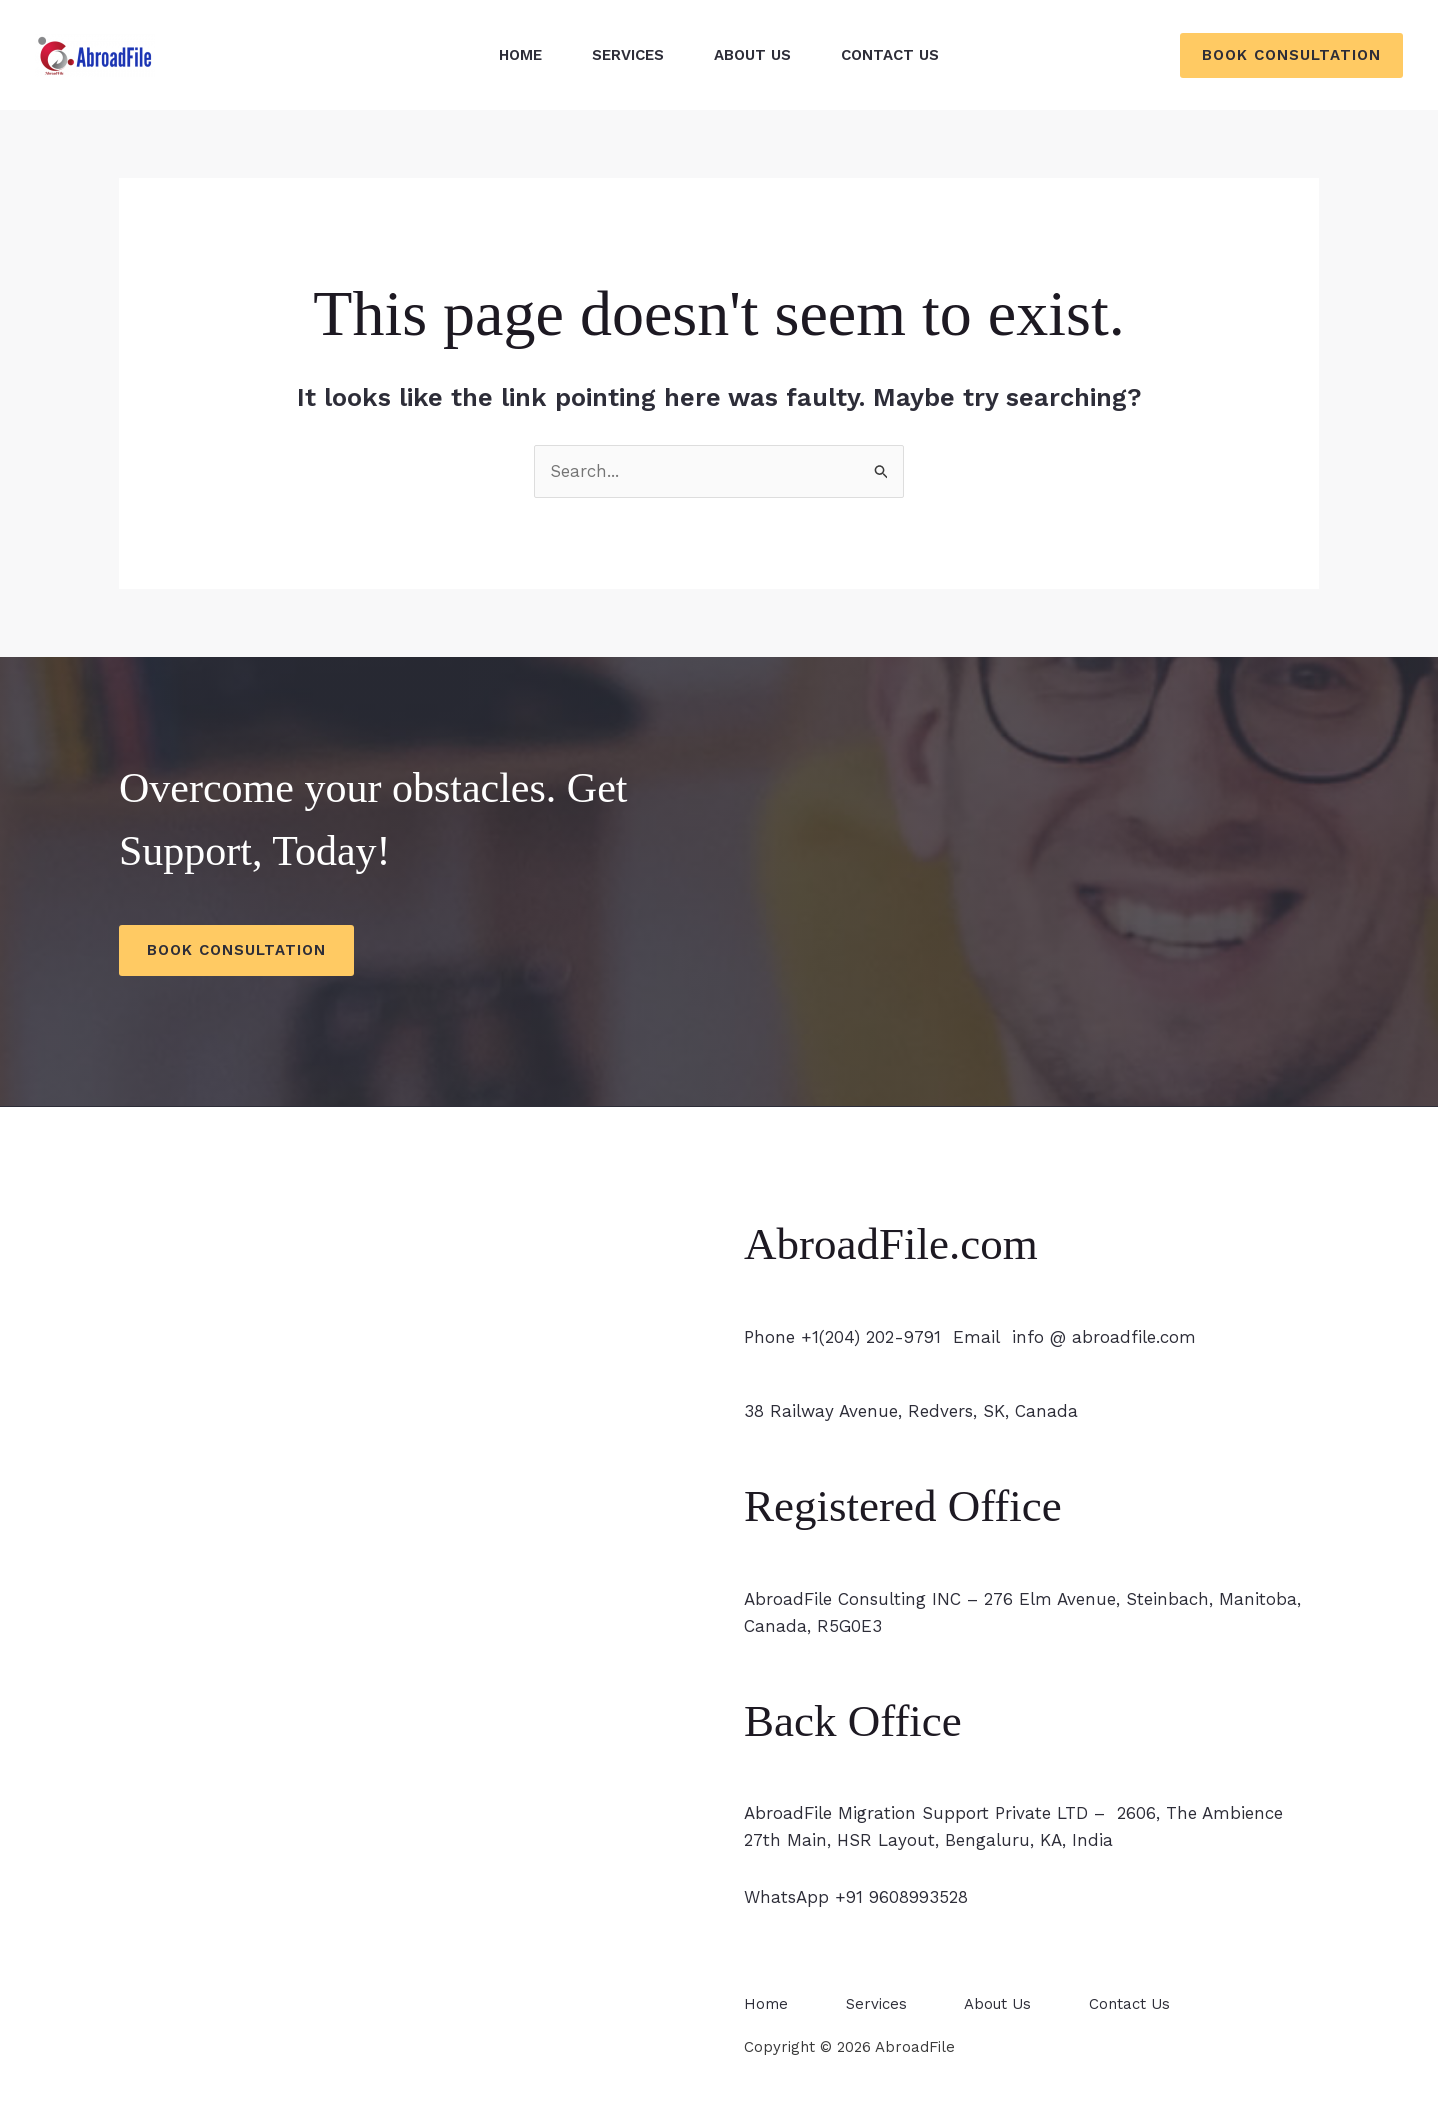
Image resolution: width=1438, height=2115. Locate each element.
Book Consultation (236, 950)
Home (520, 55)
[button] (1291, 55)
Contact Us (890, 55)
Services (628, 55)
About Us (752, 55)
